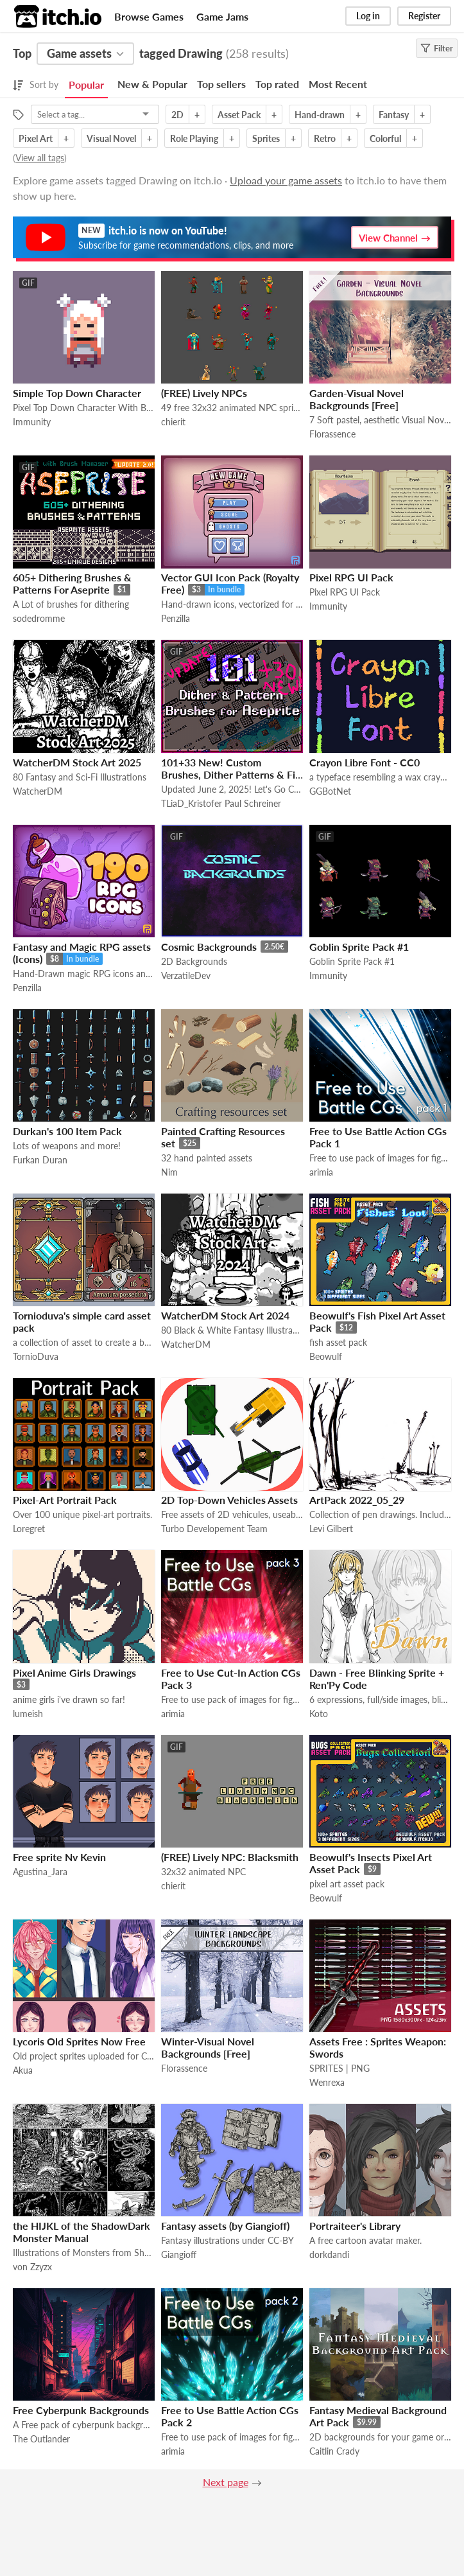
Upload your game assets (286, 180)
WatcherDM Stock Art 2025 (77, 762)
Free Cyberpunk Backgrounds (81, 2410)
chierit (173, 421)
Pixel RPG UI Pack (351, 577)
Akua (23, 2070)
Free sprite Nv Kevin (59, 1857)
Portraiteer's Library (354, 2225)
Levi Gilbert (331, 1528)
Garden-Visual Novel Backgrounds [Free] (356, 399)
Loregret (29, 1528)
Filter (436, 48)
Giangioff (178, 2254)
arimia (321, 1172)
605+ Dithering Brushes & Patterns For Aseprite (72, 583)
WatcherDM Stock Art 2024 (225, 1315)
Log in (368, 15)
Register (424, 15)
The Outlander (41, 2438)
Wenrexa (327, 2082)
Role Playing (194, 138)
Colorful (385, 138)
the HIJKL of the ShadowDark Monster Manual (81, 2231)
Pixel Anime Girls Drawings (74, 1672)
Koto (318, 1713)
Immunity (32, 421)
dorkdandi (329, 2254)
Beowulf (325, 1356)
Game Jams (222, 16)
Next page (225, 2482)
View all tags (39, 157)
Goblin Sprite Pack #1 (359, 946)
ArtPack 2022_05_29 (356, 1500)
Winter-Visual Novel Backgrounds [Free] (207, 2047)
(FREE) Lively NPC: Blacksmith (229, 1857)
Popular (86, 84)
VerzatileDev (186, 975)
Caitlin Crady (334, 2451)
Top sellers (221, 84)
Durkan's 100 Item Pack (67, 1131)
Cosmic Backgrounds (209, 946)
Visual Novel (111, 138)
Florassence (332, 433)
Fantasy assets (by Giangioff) (225, 2225)
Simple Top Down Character (77, 393)
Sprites (266, 138)
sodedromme (39, 618)
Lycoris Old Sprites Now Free (79, 2041)
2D (177, 114)
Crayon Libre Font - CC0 (364, 762)
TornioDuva (35, 1356)
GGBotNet (330, 791)
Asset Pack (239, 114)
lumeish (28, 1713)
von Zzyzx (32, 2266)
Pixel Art (36, 138)
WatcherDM (37, 791)
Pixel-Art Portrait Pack (65, 1500)
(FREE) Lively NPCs (204, 393)
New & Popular (152, 84)
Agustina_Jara (40, 1871)
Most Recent (338, 84)
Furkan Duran (40, 1159)
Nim (169, 1172)
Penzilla (175, 618)
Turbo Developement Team (214, 1528)
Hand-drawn (320, 114)
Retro (325, 138)
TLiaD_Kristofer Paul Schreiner (221, 803)
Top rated (277, 84)
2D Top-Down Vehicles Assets (229, 1500)
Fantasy (394, 114)
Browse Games (149, 16)
